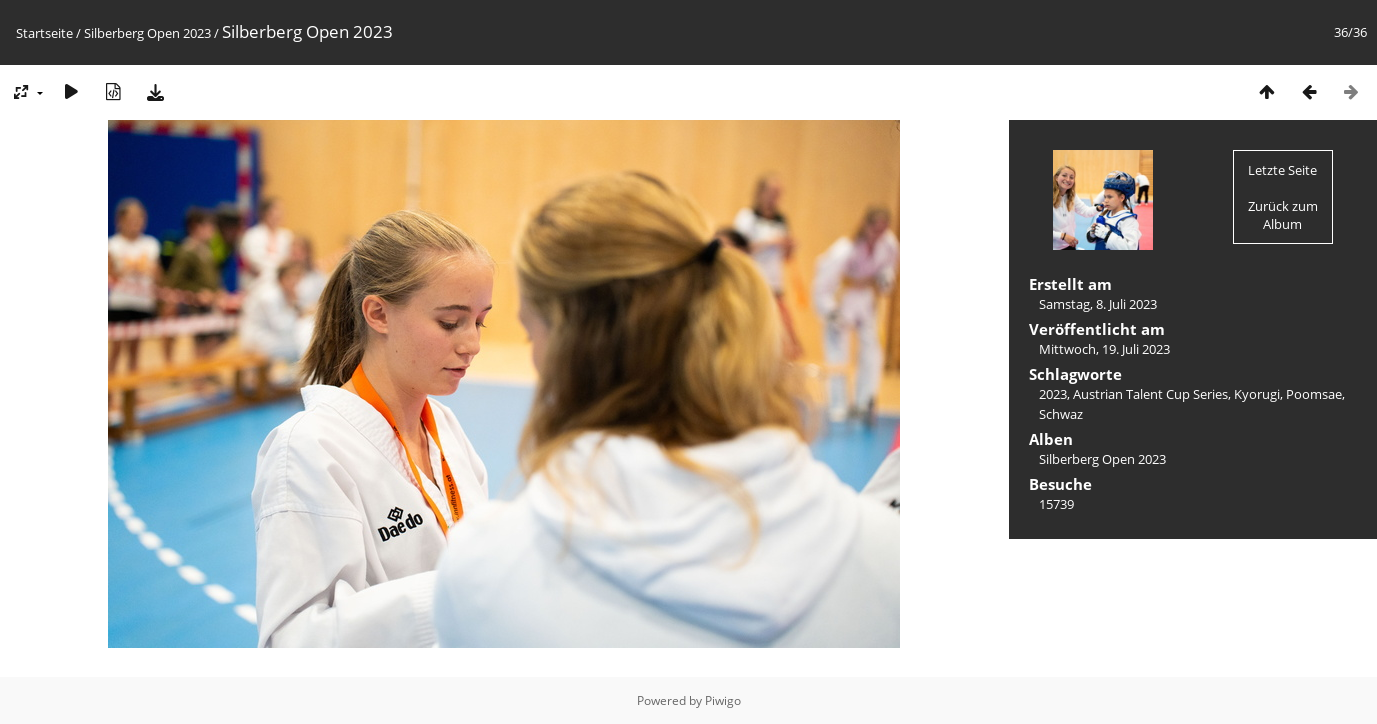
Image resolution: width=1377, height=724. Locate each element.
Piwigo (723, 700)
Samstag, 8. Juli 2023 (1098, 304)
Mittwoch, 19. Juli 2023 (1104, 349)
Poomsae (1314, 394)
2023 (1053, 394)
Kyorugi (1257, 394)
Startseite (44, 33)
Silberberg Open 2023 (147, 33)
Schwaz (1061, 414)
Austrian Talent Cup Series (1150, 394)
